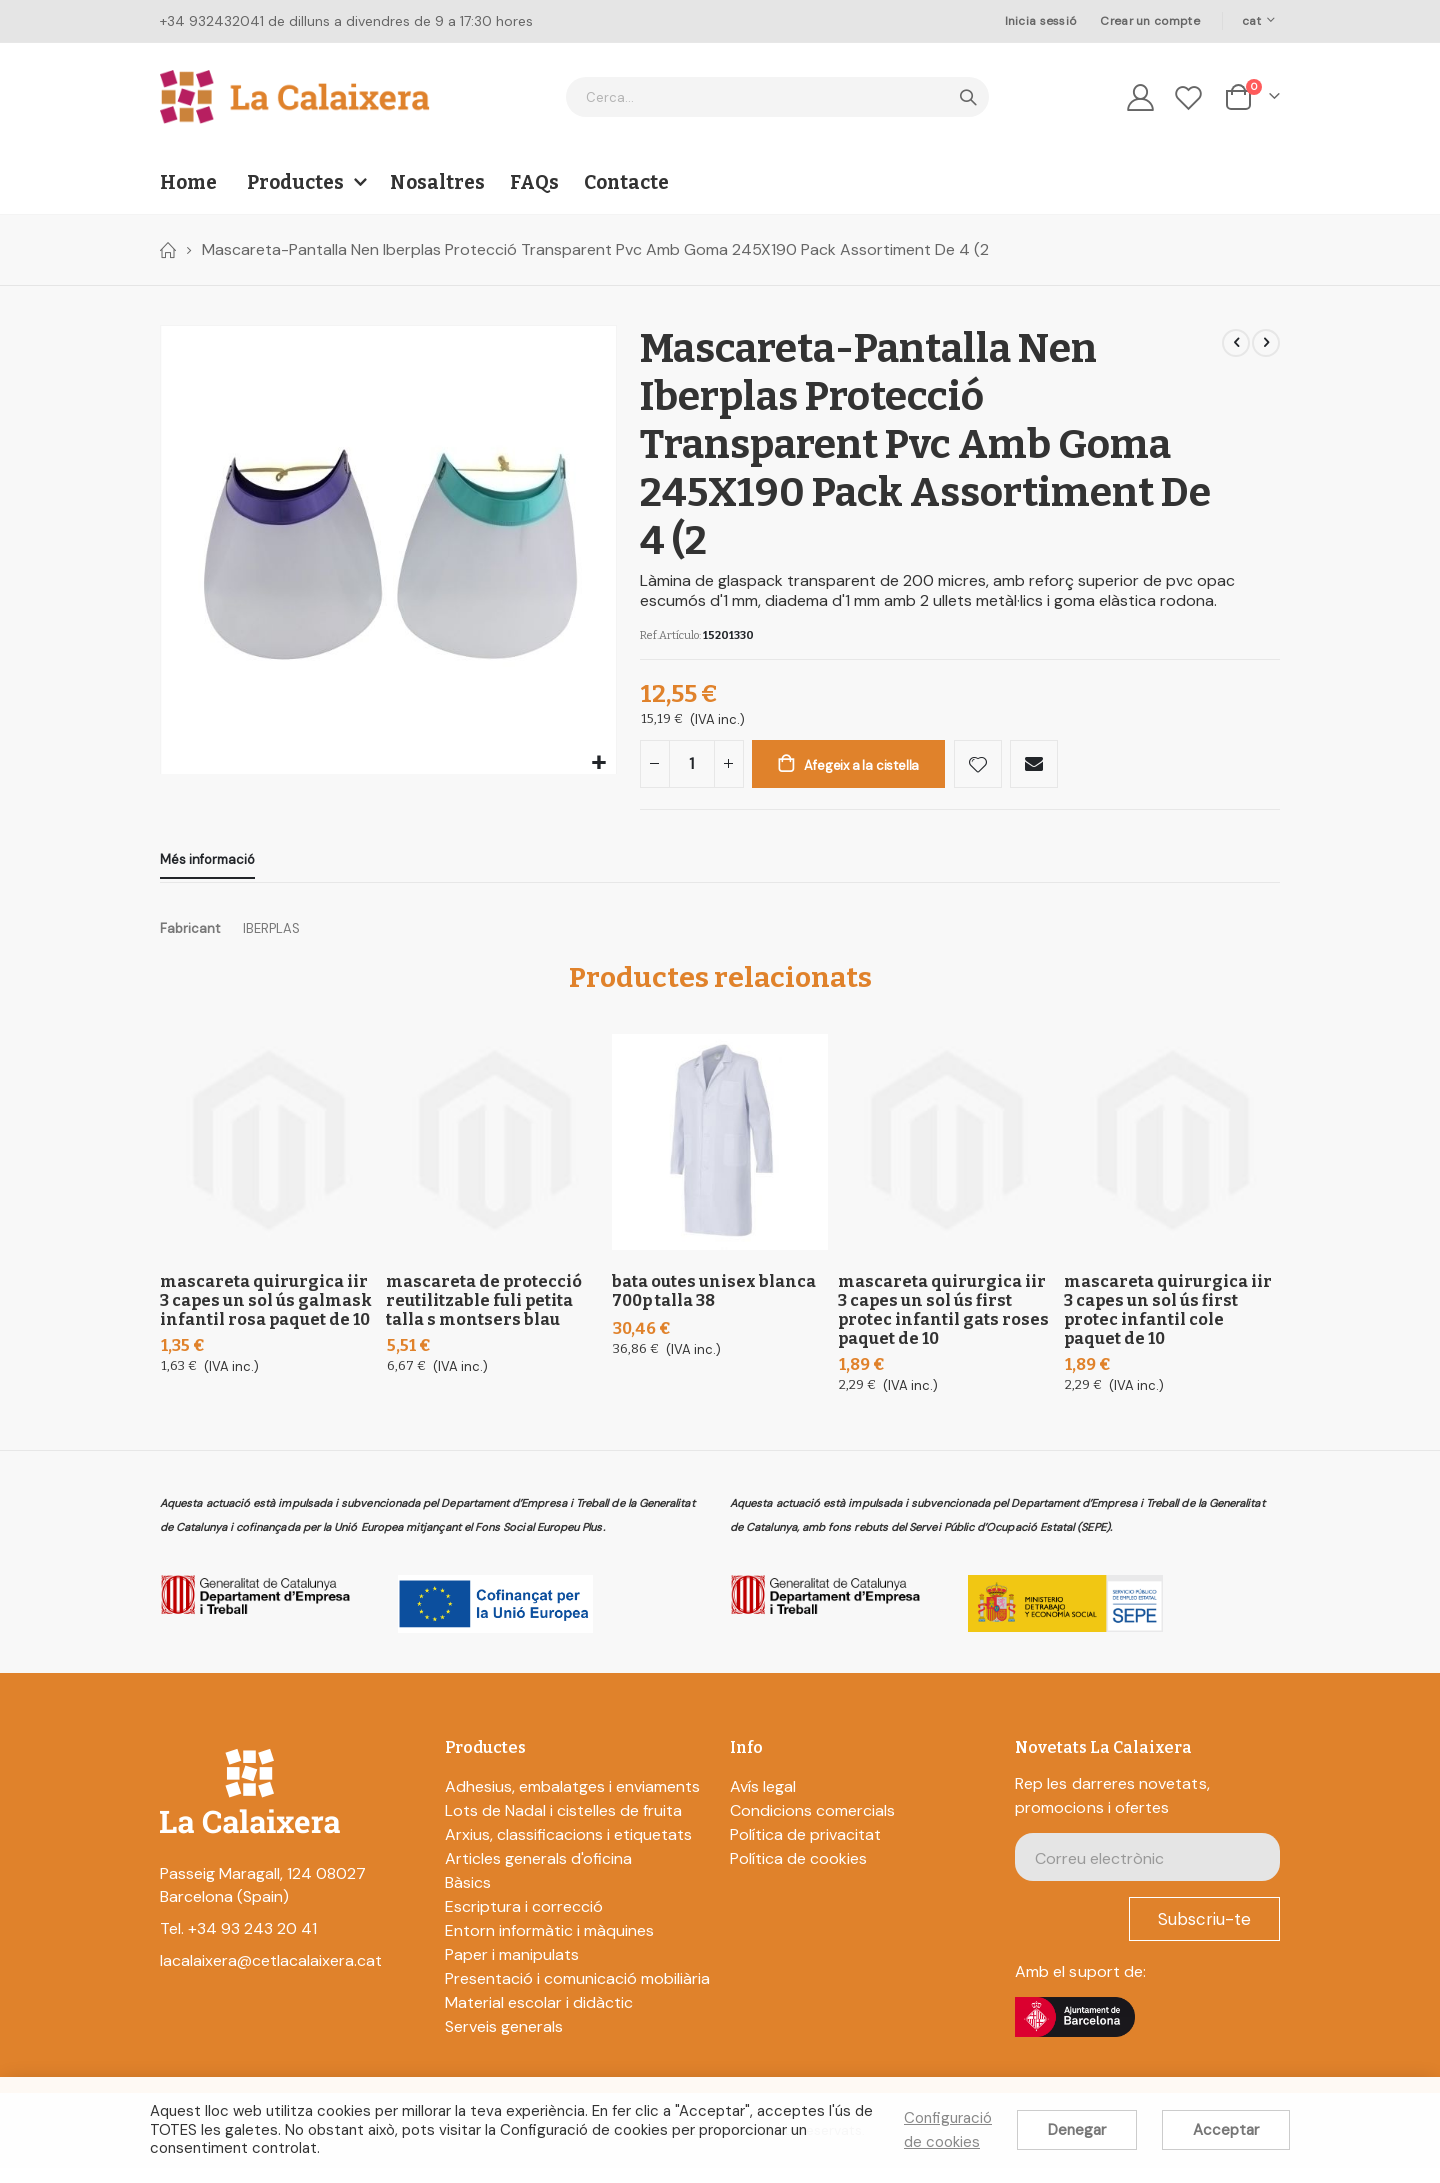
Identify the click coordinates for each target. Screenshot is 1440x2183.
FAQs (534, 182)
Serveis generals (504, 2041)
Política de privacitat (805, 1849)
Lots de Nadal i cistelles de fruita (563, 1825)
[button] (598, 763)
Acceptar (1226, 2130)
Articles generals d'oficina (538, 1873)
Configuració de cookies (948, 2130)
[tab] (207, 872)
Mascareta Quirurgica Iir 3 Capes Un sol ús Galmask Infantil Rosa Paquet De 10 (266, 1315)
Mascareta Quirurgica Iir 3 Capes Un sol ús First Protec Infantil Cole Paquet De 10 (1168, 1325)
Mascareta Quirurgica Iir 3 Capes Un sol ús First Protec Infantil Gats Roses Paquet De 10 (943, 1325)
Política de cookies (798, 1873)
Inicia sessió (1041, 21)
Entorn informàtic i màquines (549, 1945)
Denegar (1077, 2130)
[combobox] (777, 97)
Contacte (626, 182)
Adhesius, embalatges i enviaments (572, 1801)
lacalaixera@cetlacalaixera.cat (271, 1976)
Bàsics (468, 1897)
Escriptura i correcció (524, 1921)
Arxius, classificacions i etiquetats (568, 1849)
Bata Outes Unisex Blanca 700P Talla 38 (714, 1306)
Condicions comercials (812, 1825)
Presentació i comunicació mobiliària (577, 1993)
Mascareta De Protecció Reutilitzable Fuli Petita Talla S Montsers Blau (484, 1315)
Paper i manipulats (512, 1969)
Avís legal (763, 1801)
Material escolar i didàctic (539, 2017)
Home (167, 250)
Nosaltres (437, 182)
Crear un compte (1149, 21)
